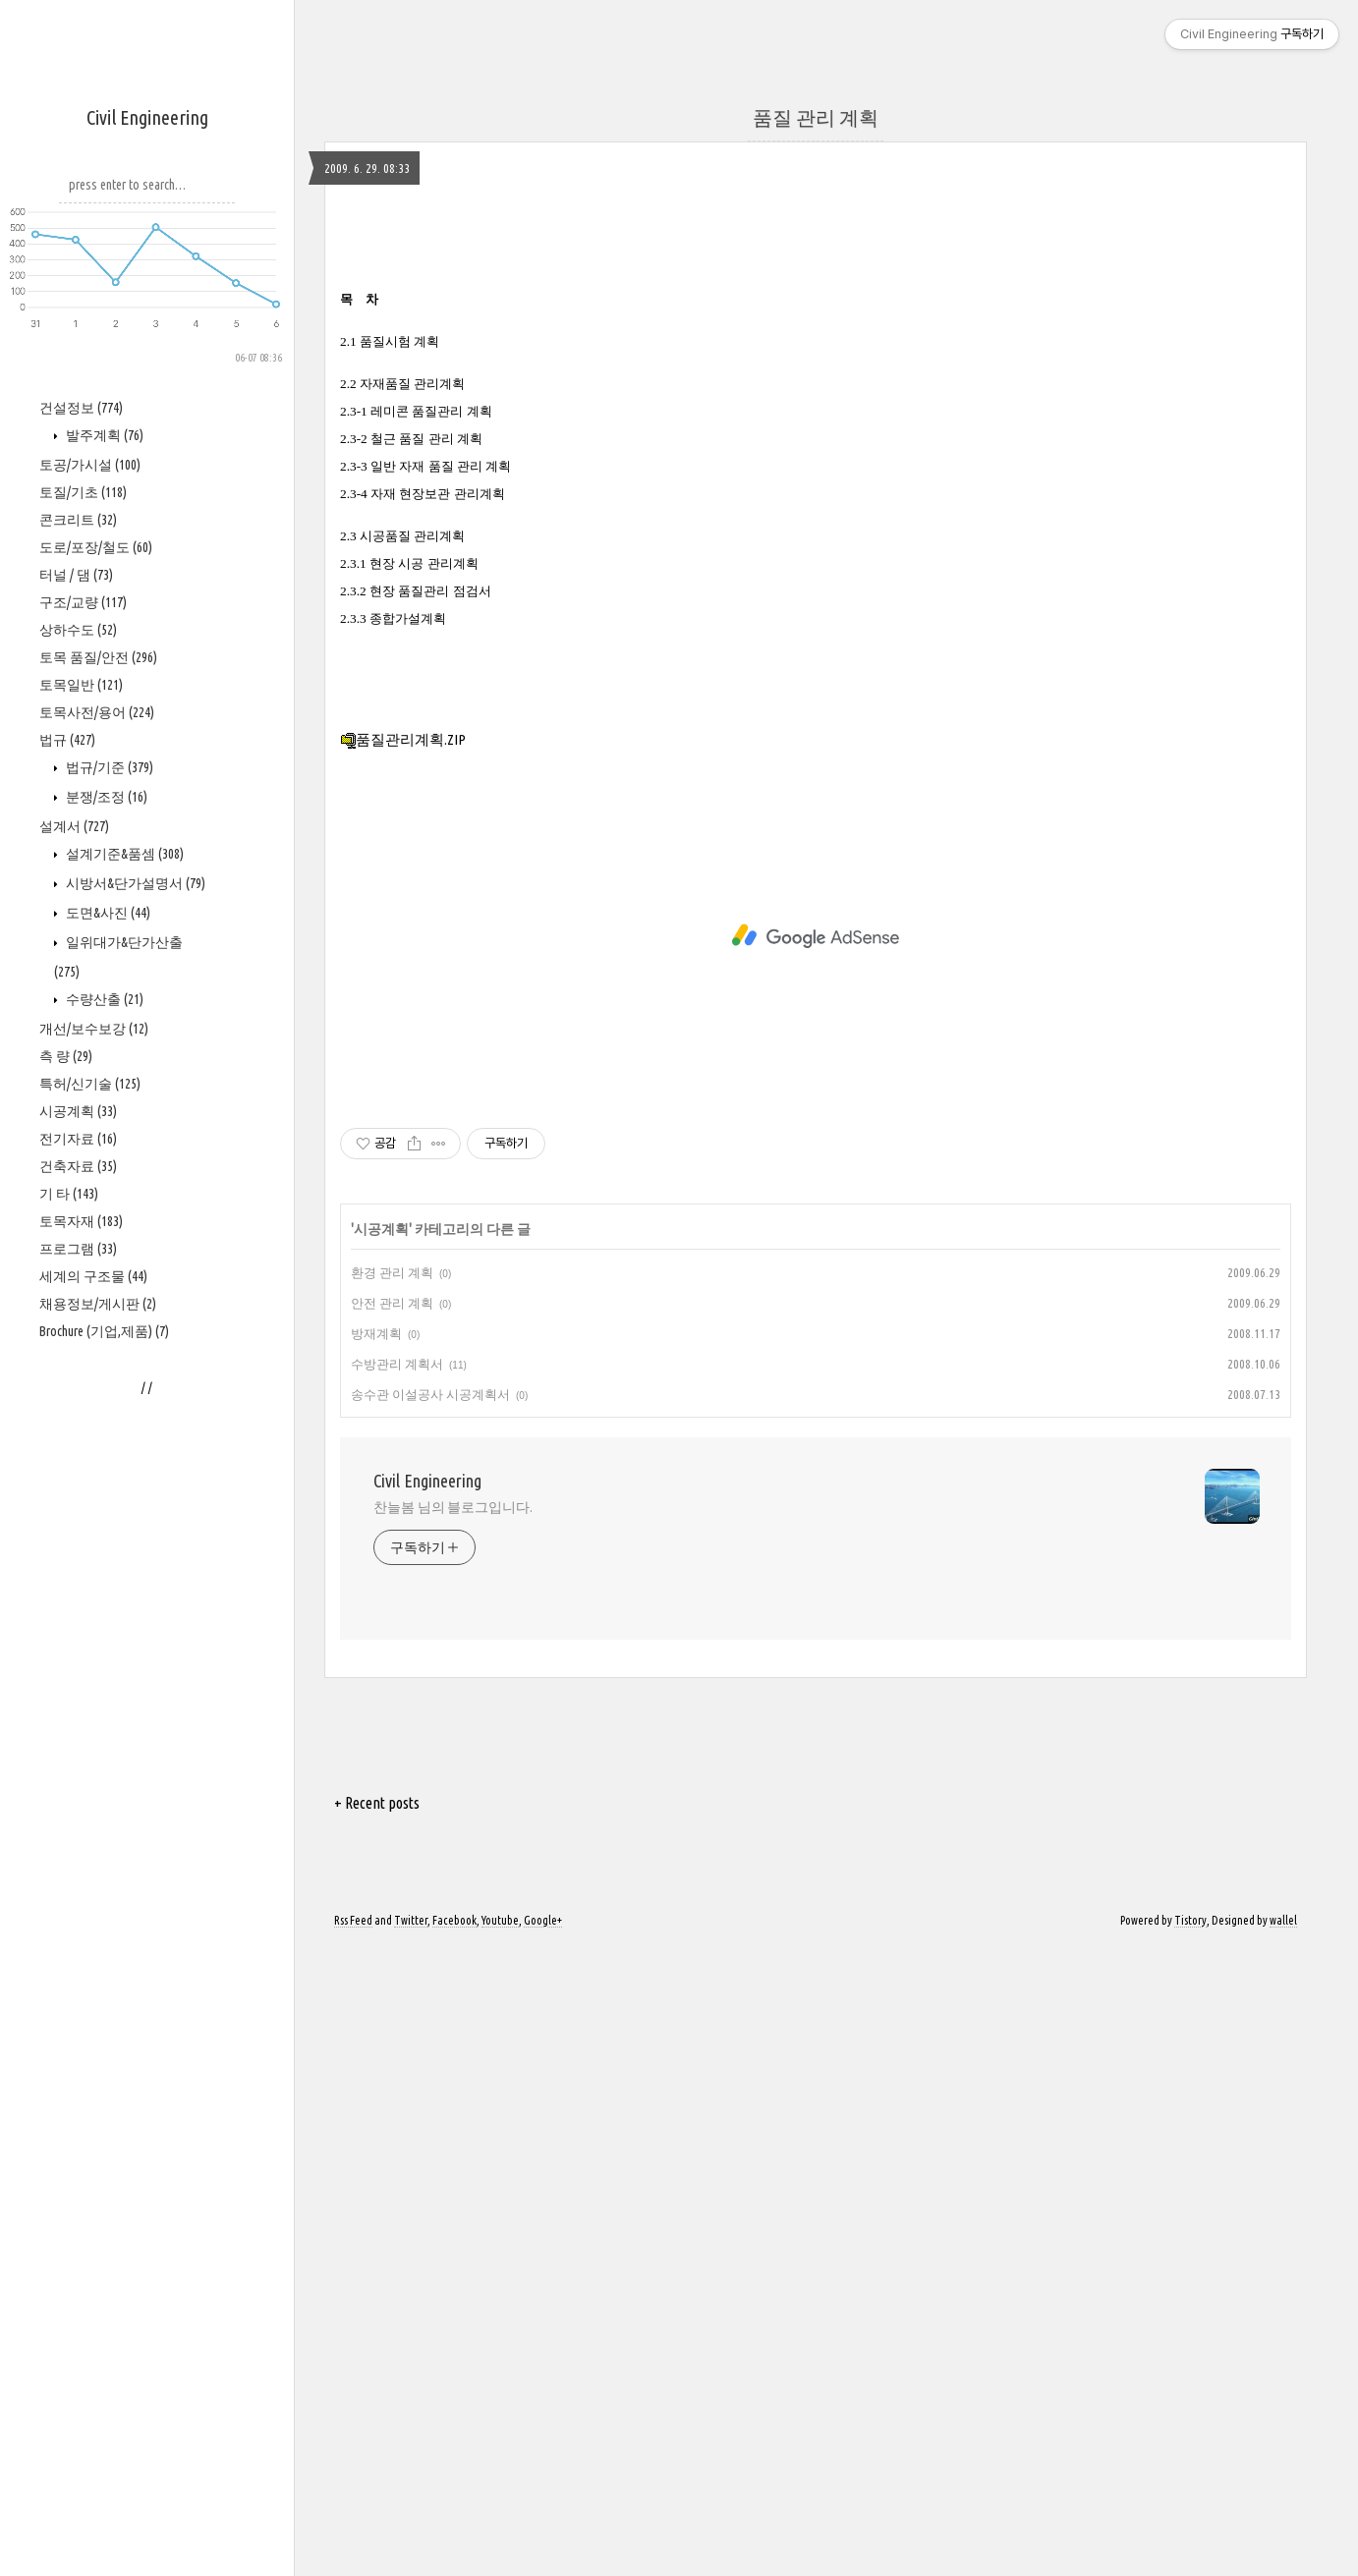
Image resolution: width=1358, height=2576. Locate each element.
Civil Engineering (147, 117)
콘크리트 (78, 1111)
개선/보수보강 (93, 1620)
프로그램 (78, 1840)
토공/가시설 (90, 1056)
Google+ (543, 2549)
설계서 (74, 1418)
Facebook (454, 2549)
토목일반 (81, 1276)
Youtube (500, 2549)
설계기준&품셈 (123, 1445)
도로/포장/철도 (95, 1139)
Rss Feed (353, 2549)
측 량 (65, 1647)
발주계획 (103, 1027)
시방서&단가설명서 (134, 1475)
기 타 (68, 1785)
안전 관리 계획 (392, 1931)
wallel (1283, 2549)
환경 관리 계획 (392, 1901)
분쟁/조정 (105, 1388)
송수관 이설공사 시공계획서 (430, 2023)
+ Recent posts (377, 2431)
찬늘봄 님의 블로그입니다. (453, 2136)
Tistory (1190, 2549)
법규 (67, 1331)
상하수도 (78, 1221)
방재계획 (376, 1962)
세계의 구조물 (93, 1868)
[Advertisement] (147, 659)
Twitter (410, 2549)
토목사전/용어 (96, 1304)
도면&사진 (106, 1504)
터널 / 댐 (76, 1166)
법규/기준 (108, 1359)
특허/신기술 (90, 1675)
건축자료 (78, 1757)
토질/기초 (83, 1084)
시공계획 (78, 1702)
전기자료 (78, 1730)
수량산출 (103, 1590)
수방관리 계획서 (397, 1992)
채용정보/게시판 (97, 1895)
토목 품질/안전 (98, 1249)
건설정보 (81, 999)
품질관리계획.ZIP (403, 1368)
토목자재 (81, 1812)
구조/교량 (83, 1194)
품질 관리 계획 (815, 117)
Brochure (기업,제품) (104, 1923)
